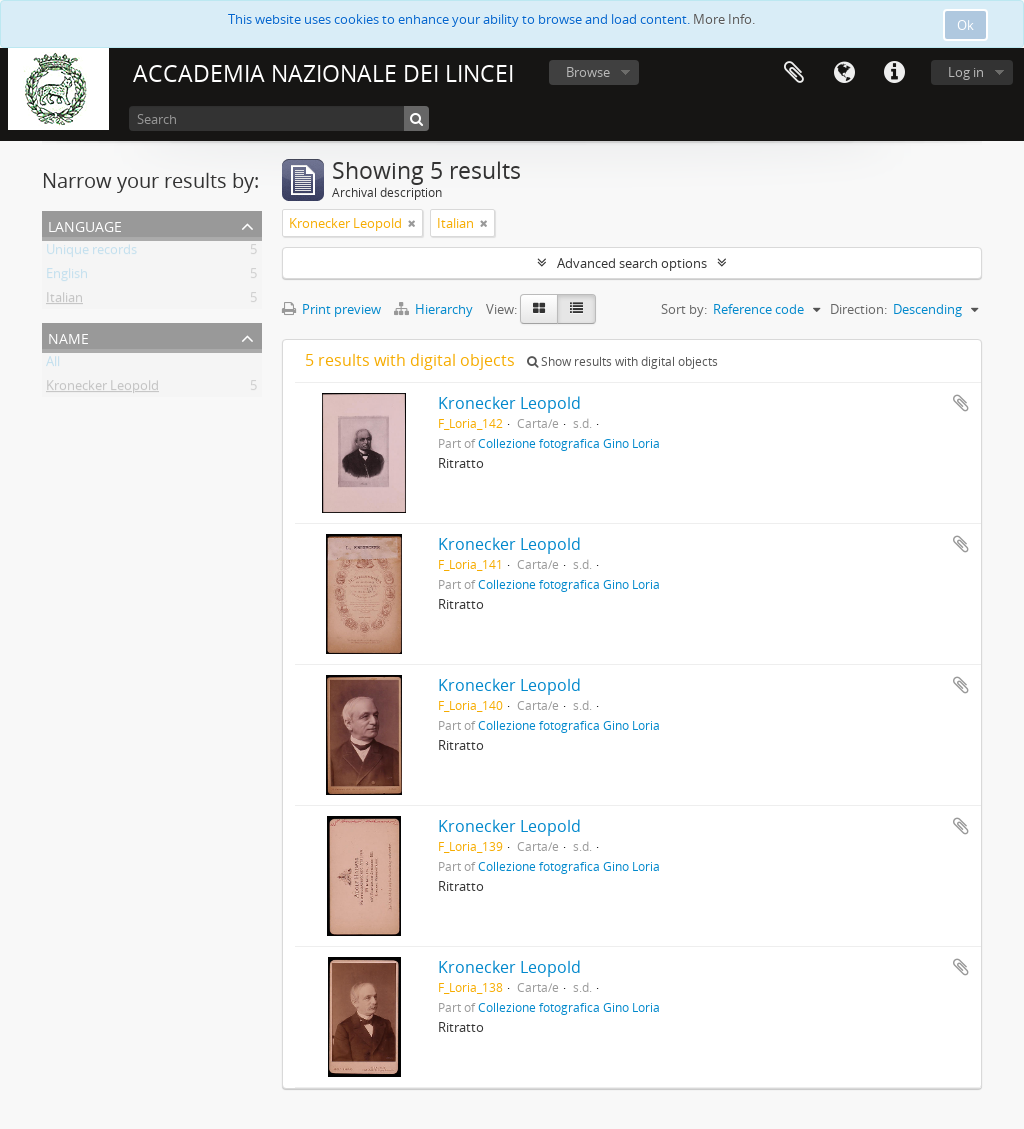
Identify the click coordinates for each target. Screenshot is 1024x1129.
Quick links (894, 73)
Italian (64, 301)
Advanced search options (632, 263)
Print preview (331, 309)
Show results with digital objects (622, 361)
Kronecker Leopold (102, 389)
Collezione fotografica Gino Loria (569, 443)
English (67, 277)
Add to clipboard (961, 403)
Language (844, 73)
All (53, 365)
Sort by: (684, 309)
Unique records (91, 253)
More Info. (724, 19)
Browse (588, 72)
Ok (965, 25)
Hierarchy (435, 309)
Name (68, 336)
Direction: (858, 309)
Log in (966, 72)
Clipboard (794, 73)
